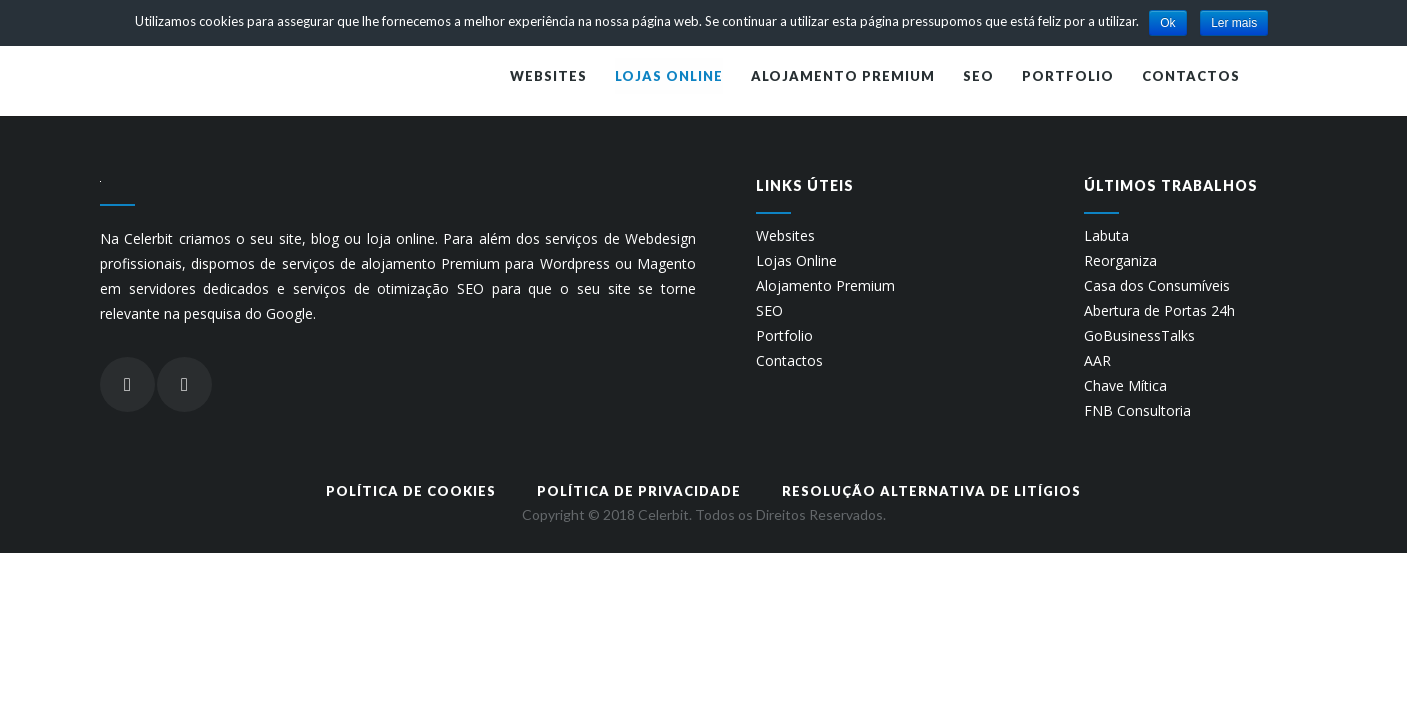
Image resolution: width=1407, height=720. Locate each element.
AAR (1097, 361)
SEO (769, 311)
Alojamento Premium (825, 286)
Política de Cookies (411, 491)
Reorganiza (1120, 261)
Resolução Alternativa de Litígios (931, 491)
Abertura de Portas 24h (1159, 311)
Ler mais (1234, 23)
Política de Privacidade (639, 491)
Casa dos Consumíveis (1157, 286)
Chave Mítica (1125, 386)
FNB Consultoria (1137, 411)
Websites (785, 236)
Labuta (1106, 236)
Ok (1167, 23)
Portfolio (784, 336)
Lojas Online (796, 261)
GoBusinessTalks (1139, 336)
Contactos (789, 361)
